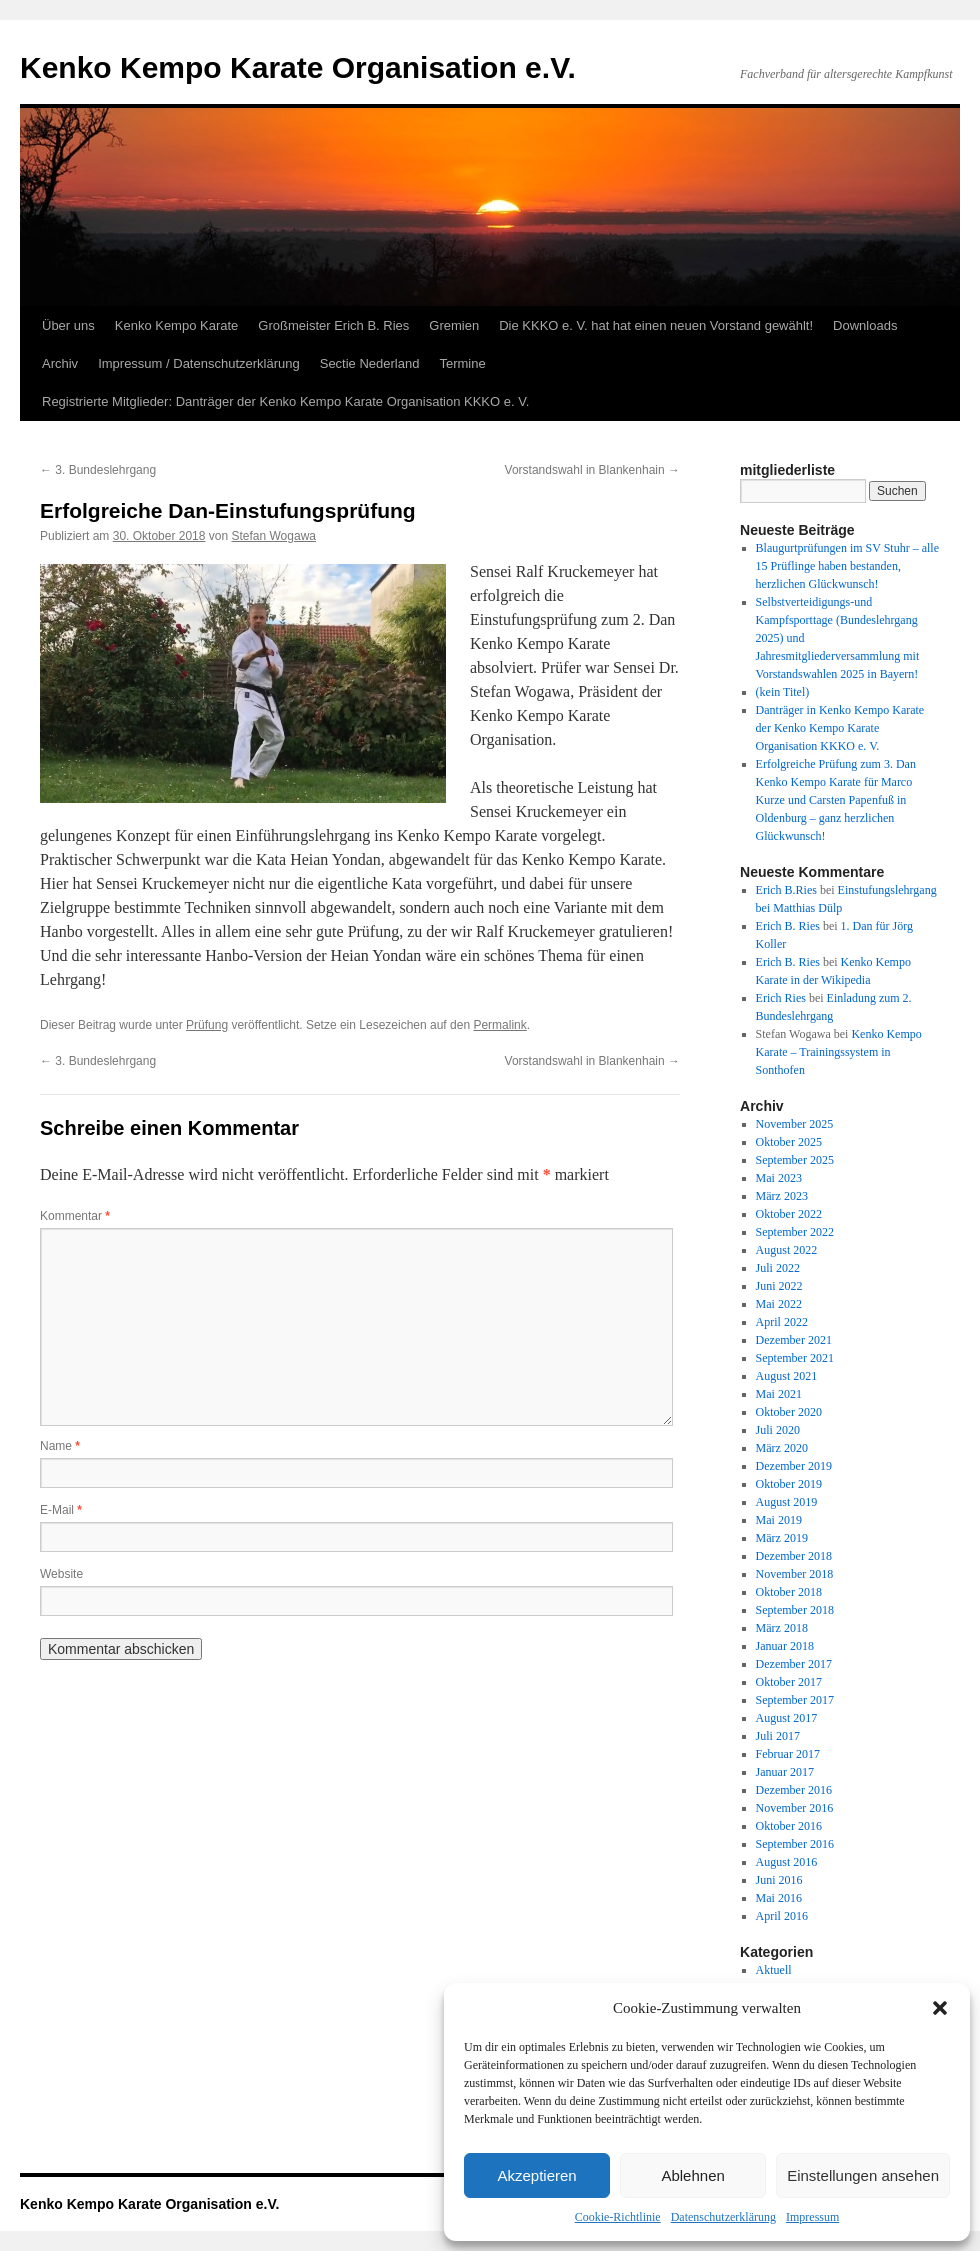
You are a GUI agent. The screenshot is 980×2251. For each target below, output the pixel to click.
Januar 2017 (785, 1772)
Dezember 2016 (794, 1790)
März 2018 (782, 1628)
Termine (462, 363)
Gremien (454, 325)
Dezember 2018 (794, 1556)
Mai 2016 (779, 1898)
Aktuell (774, 1970)
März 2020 (782, 1448)
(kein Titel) (783, 692)
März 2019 (782, 1538)
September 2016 (795, 1844)
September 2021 (795, 1358)
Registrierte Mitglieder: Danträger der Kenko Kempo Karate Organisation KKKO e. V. (285, 401)
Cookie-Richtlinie (618, 2217)
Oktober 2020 (789, 1412)
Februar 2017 (788, 1754)
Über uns (68, 325)
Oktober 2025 (789, 1142)
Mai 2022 (779, 1304)
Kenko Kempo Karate (177, 325)
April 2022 (782, 1322)
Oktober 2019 (789, 1484)
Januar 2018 (785, 1646)
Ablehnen (692, 2175)
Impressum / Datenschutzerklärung (199, 363)
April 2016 (782, 1916)
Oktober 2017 (789, 1682)
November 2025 (795, 1124)
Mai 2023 (779, 1178)
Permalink (499, 1025)
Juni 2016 (779, 1880)
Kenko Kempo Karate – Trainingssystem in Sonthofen (839, 1052)
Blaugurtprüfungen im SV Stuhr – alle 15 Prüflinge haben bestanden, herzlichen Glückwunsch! (847, 566)
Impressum (812, 2217)
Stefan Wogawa (273, 536)
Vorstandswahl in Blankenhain (592, 470)
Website (61, 1574)
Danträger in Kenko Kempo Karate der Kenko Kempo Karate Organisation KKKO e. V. (840, 728)
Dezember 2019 (794, 1466)
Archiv (60, 363)
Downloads (865, 325)
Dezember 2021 (794, 1340)
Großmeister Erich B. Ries (333, 325)
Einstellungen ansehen (863, 2175)
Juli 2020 (778, 1430)
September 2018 (795, 1610)
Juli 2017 (778, 1736)
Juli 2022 (778, 1268)
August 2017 (787, 1718)
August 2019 (787, 1502)
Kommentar (75, 1216)
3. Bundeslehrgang (98, 470)
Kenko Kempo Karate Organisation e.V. (298, 67)
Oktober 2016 (789, 1826)
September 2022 (795, 1232)
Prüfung (207, 1025)
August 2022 (787, 1250)
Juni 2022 (779, 1286)
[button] (940, 2008)
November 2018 (795, 1574)
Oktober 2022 (789, 1214)
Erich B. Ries (788, 926)
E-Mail (61, 1510)
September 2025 (795, 1160)
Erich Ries (781, 998)
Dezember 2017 (794, 1664)
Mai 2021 (779, 1394)
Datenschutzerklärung (723, 2217)
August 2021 (787, 1376)
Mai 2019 (779, 1520)
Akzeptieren (536, 2175)
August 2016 (787, 1862)
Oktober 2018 (789, 1592)
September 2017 (795, 1700)
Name (60, 1446)
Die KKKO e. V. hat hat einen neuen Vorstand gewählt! (656, 325)
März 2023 (782, 1196)
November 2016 (795, 1808)
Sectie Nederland (370, 363)
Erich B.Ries (786, 890)
